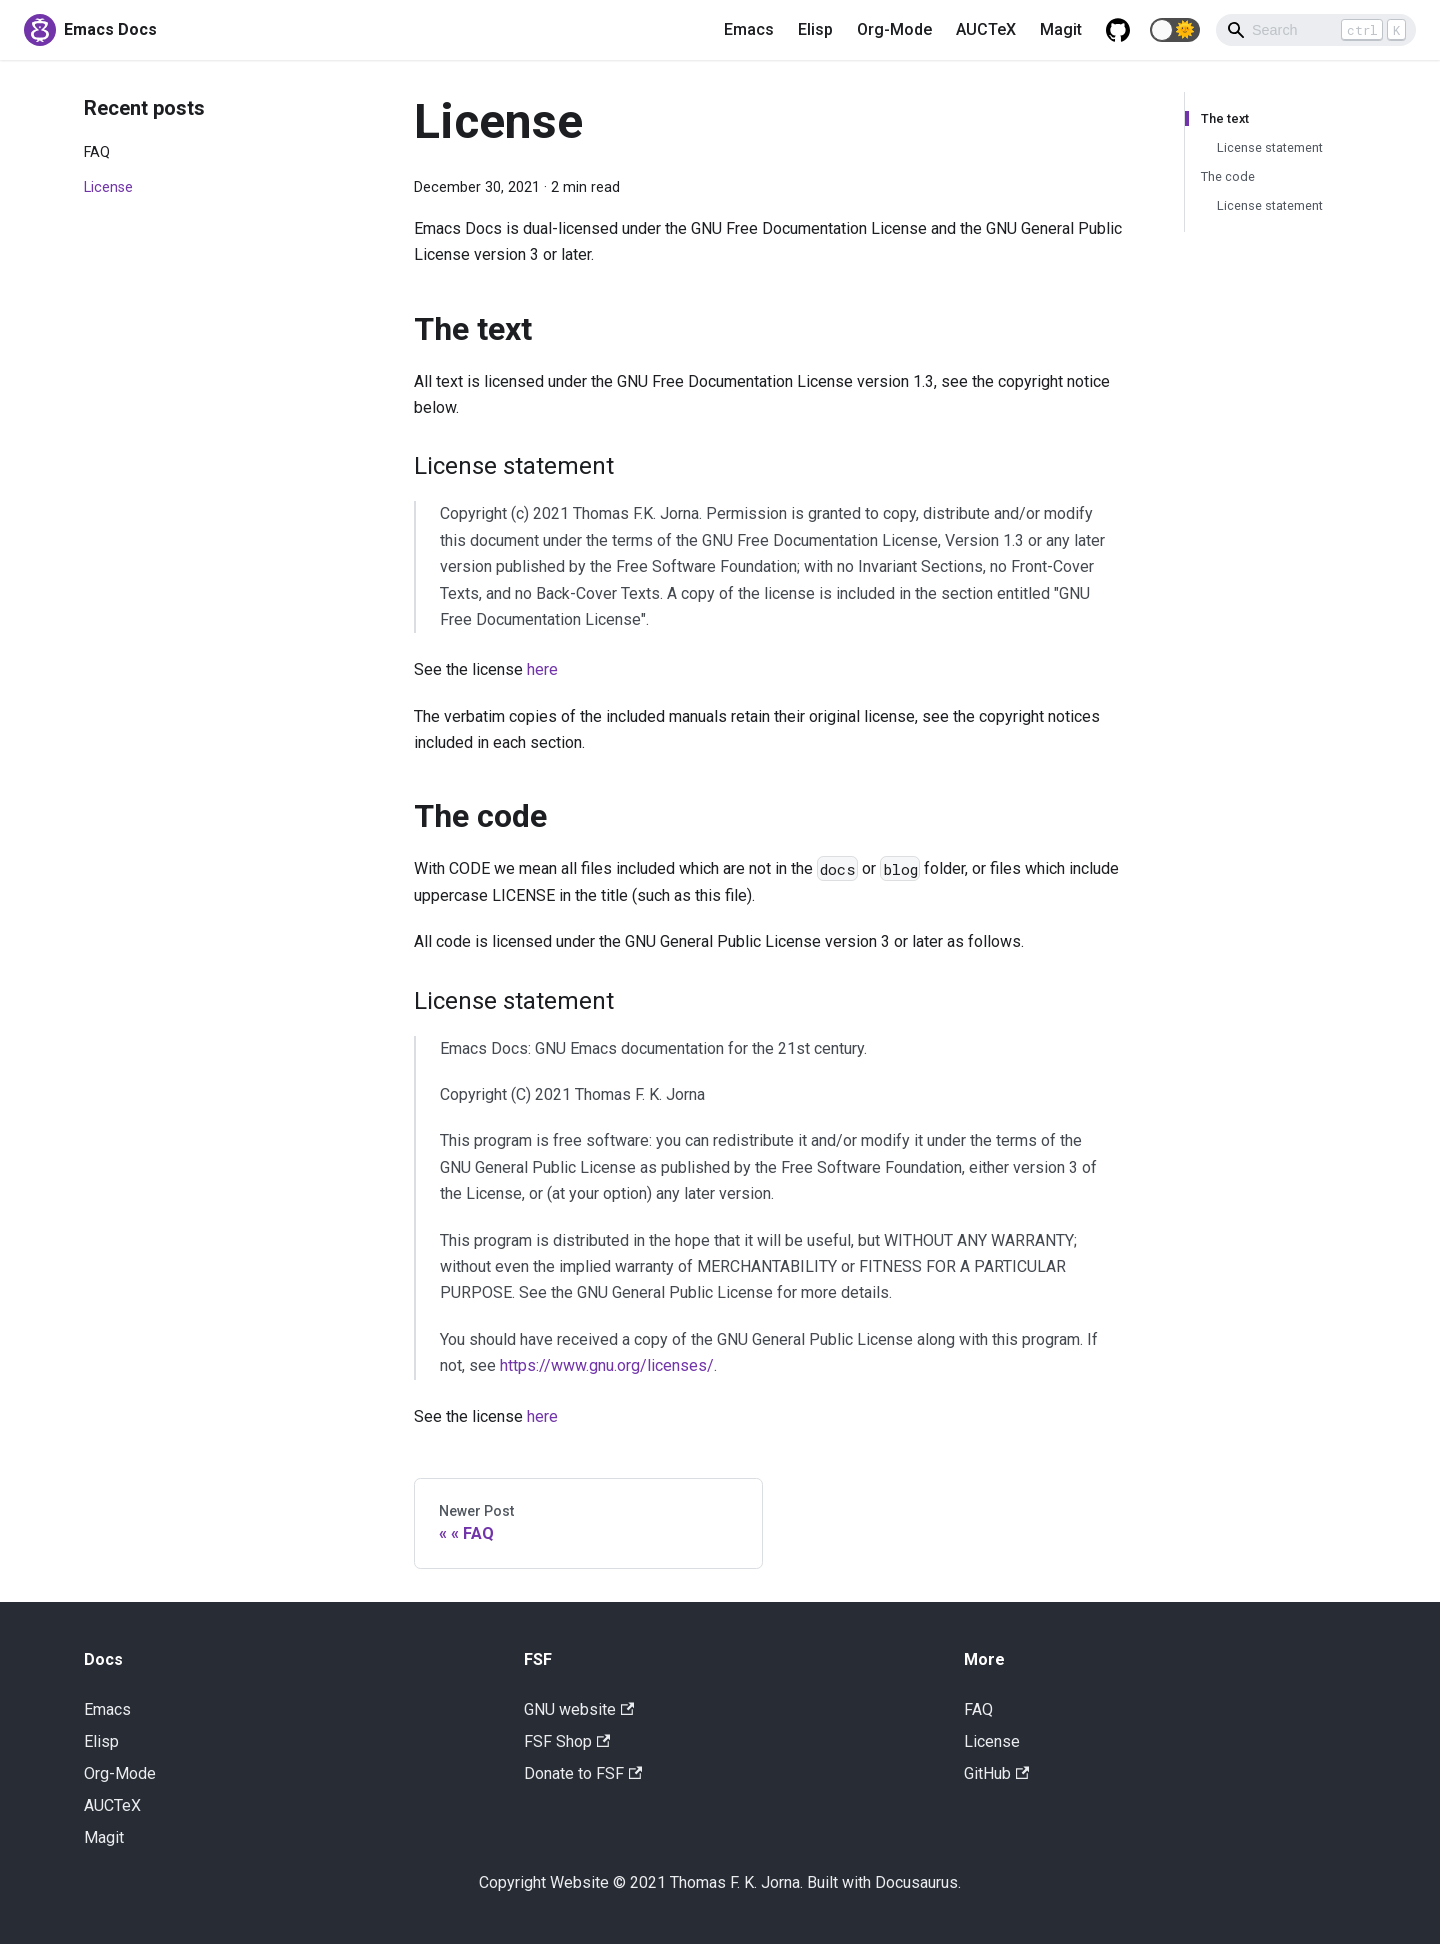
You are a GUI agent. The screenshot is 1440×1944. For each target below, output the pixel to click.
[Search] (1316, 30)
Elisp (815, 29)
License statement (1270, 147)
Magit (1061, 29)
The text (1225, 118)
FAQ (97, 152)
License (108, 187)
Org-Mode (894, 29)
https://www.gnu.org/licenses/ (607, 1365)
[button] (1175, 30)
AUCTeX (986, 29)
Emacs (749, 29)
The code (1228, 176)
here (542, 669)
